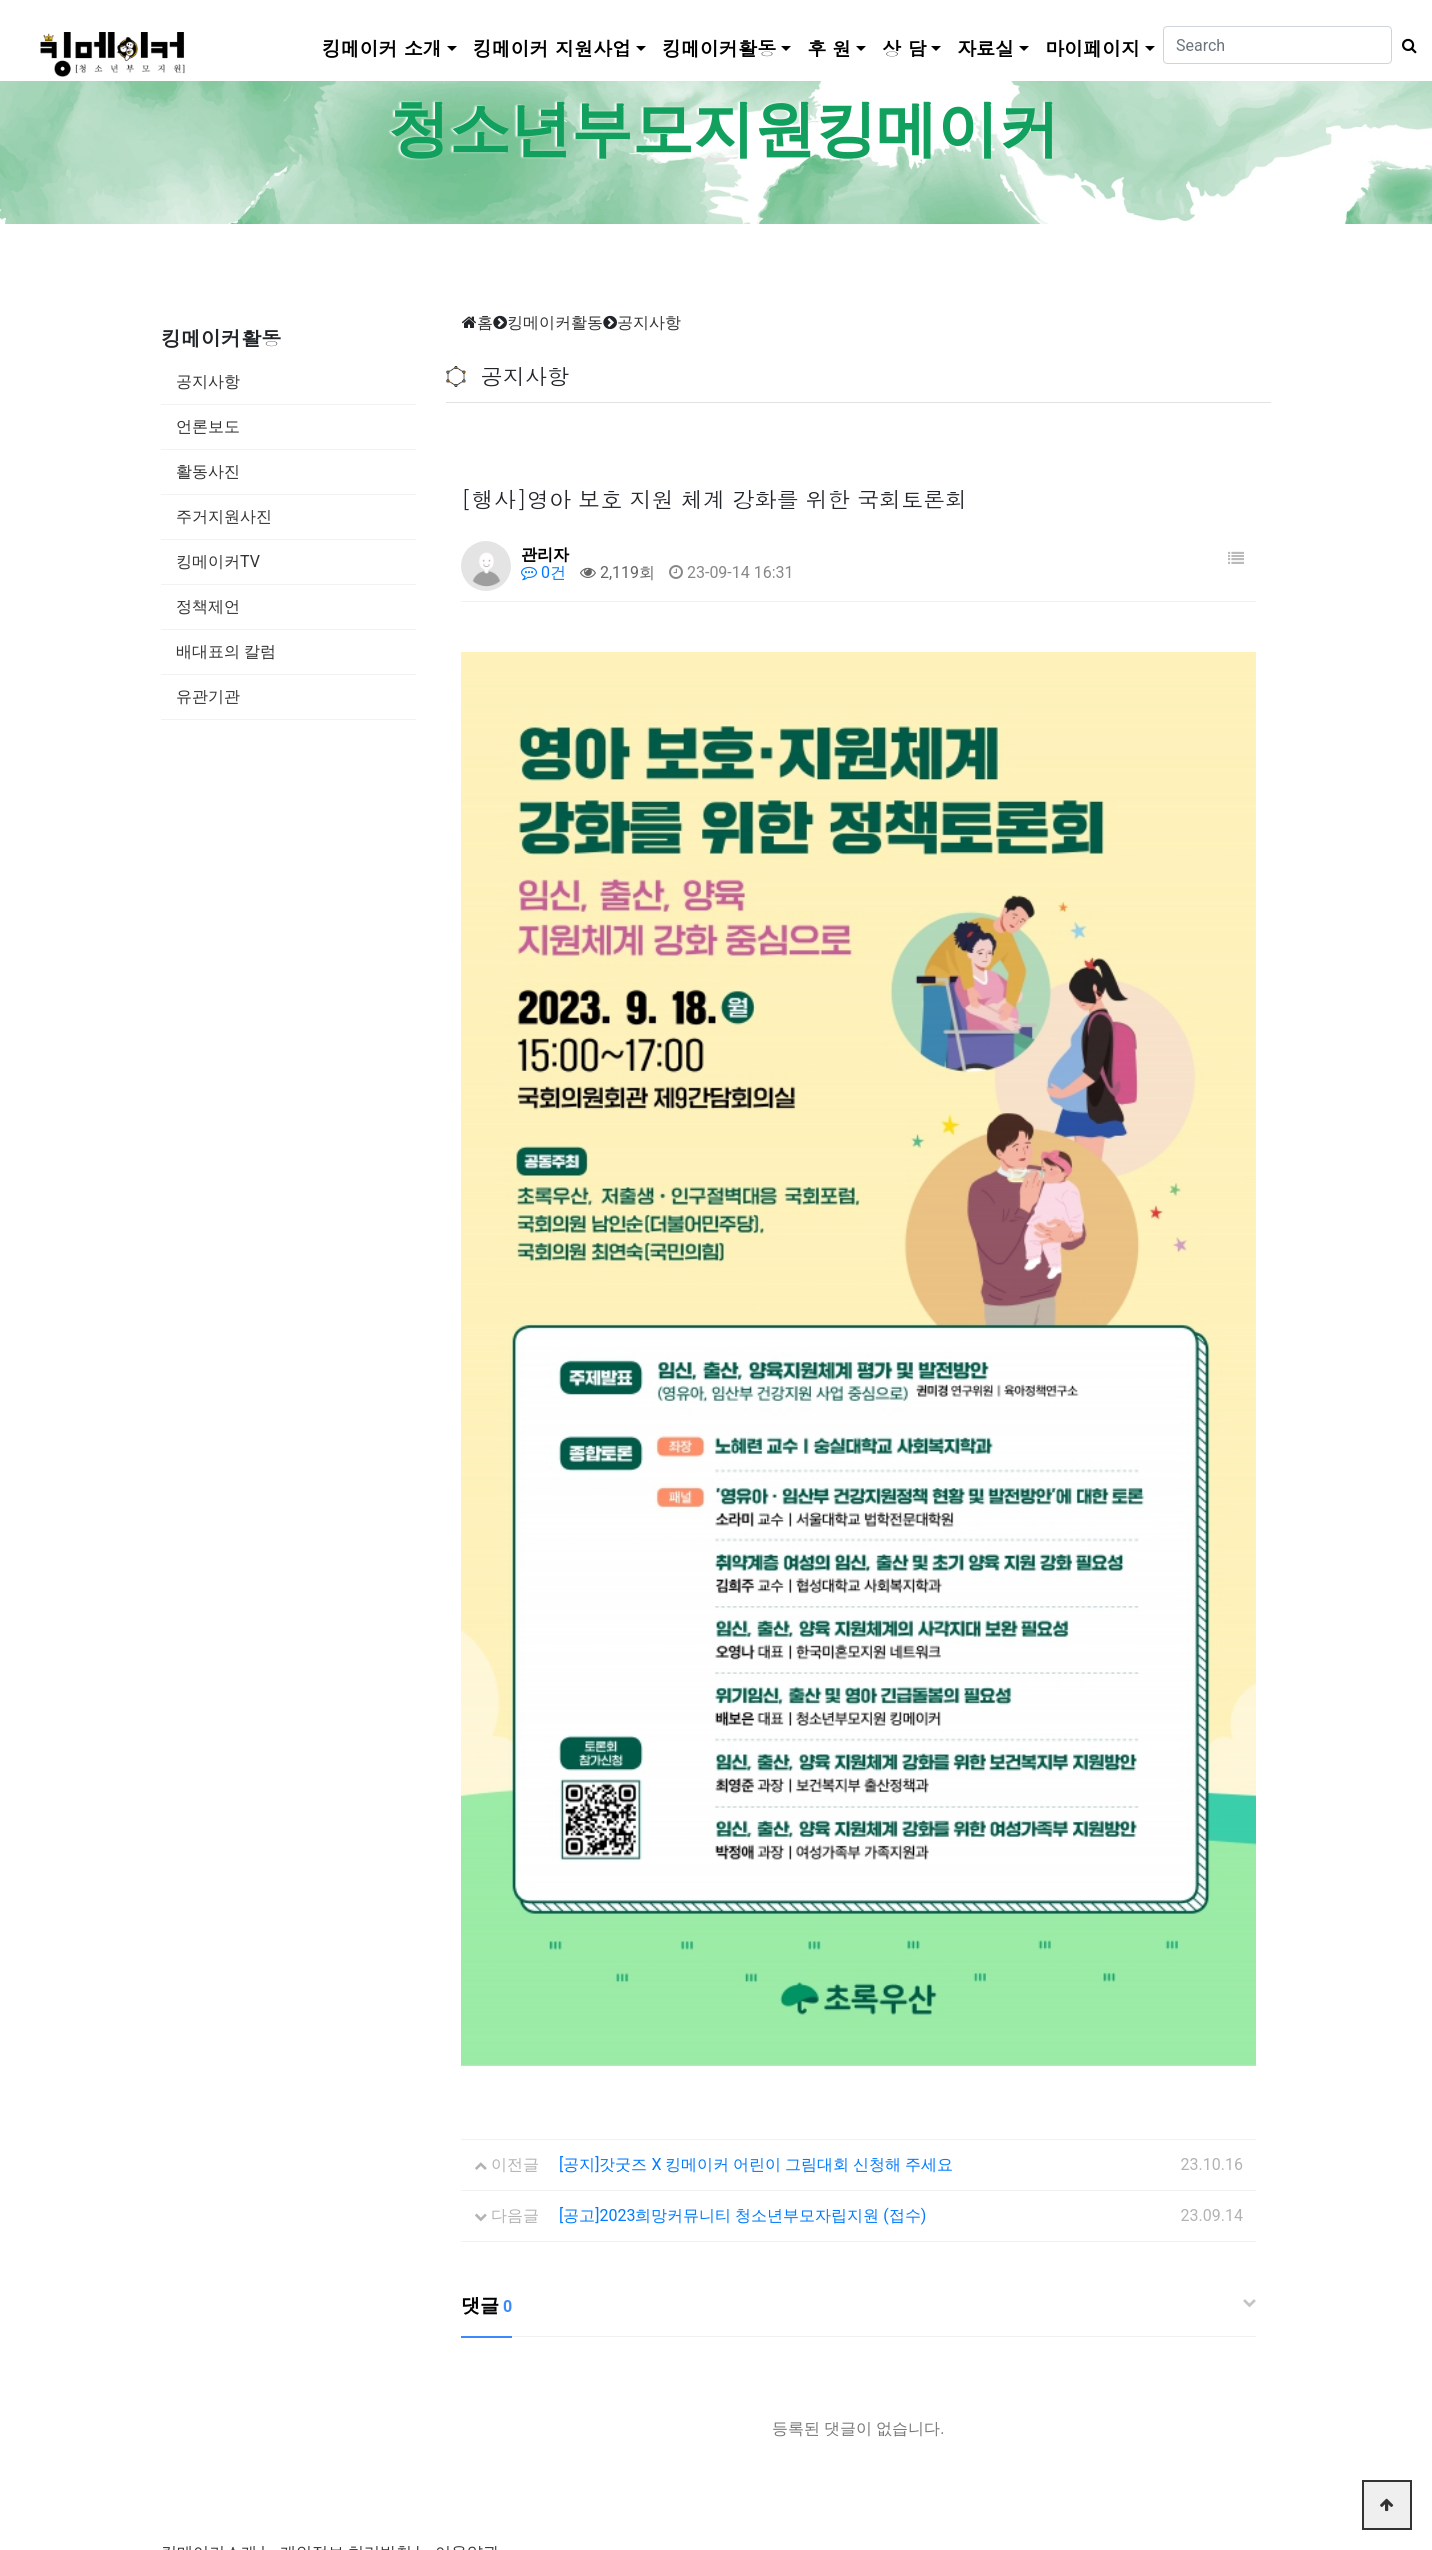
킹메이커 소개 (382, 47)
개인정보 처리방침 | (350, 2205)
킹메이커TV (218, 561)
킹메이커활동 (719, 47)
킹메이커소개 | (213, 2205)
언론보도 (208, 426)
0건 (543, 572)
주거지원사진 (224, 516)
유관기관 (208, 696)
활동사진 (208, 471)
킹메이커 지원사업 (552, 47)
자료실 (985, 47)
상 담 (904, 47)
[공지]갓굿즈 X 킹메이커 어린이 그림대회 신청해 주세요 (756, 1817)
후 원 (829, 47)
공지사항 (208, 381)
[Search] (1277, 45)
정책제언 (208, 606)
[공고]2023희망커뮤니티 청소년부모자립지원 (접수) (742, 1868)
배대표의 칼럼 (226, 651)
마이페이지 (1092, 47)
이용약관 (467, 2205)
